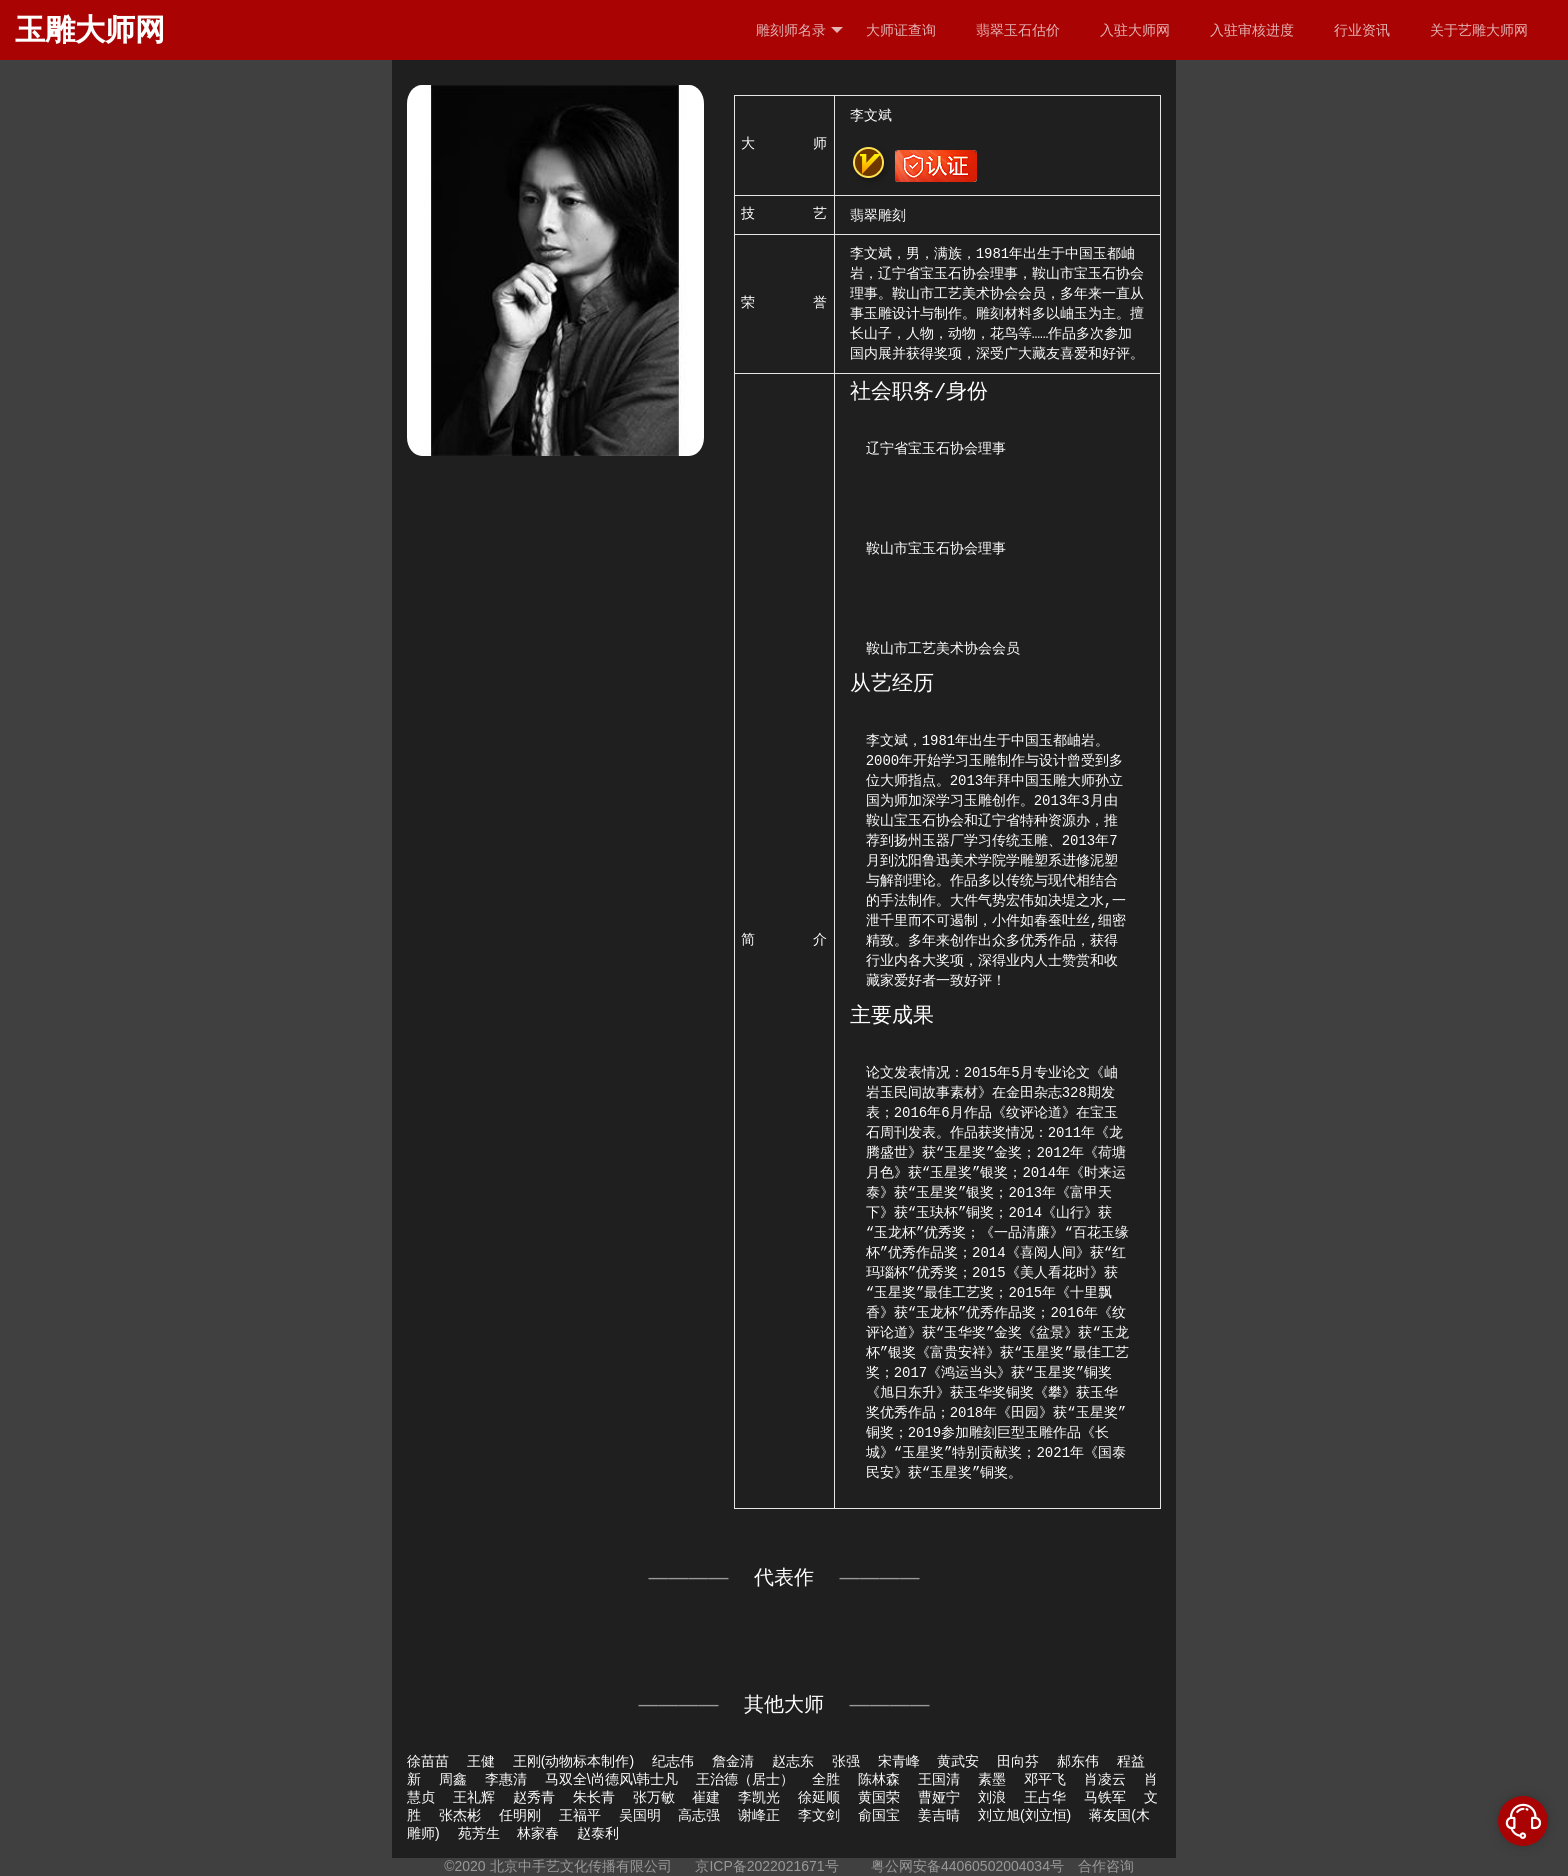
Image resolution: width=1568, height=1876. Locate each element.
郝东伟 (1078, 1761)
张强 (846, 1761)
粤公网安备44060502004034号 (967, 1866)
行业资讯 (1362, 30)
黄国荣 (879, 1797)
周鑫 (453, 1779)
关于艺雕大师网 (1479, 30)
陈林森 (879, 1779)
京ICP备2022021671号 (766, 1866)
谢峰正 (759, 1815)
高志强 (699, 1815)
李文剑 (819, 1815)
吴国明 (640, 1815)
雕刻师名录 (799, 30)
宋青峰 (899, 1761)
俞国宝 (879, 1815)
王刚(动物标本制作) (573, 1761)
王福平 (580, 1815)
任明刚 (520, 1815)
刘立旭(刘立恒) (1024, 1815)
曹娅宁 (939, 1797)
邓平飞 (1045, 1779)
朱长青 (594, 1797)
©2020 (464, 1866)
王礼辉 (474, 1797)
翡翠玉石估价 (1018, 30)
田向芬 (1018, 1761)
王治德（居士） (745, 1779)
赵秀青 (534, 1797)
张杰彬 (460, 1815)
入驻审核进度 (1252, 30)
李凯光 (759, 1797)
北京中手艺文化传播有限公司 (581, 1866)
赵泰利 (598, 1833)
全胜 (826, 1779)
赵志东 (793, 1761)
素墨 (992, 1779)
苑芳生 (479, 1833)
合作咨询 (1106, 1866)
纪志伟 (673, 1761)
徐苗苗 (428, 1761)
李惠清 (506, 1779)
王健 (481, 1761)
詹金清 (733, 1761)
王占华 (1045, 1797)
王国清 (939, 1779)
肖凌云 (1105, 1779)
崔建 (706, 1797)
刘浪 (992, 1797)
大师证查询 (901, 30)
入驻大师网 (1135, 30)
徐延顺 (819, 1797)
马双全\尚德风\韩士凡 (612, 1779)
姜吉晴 (939, 1815)
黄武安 (958, 1761)
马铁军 (1105, 1797)
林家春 (538, 1833)
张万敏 (654, 1797)
